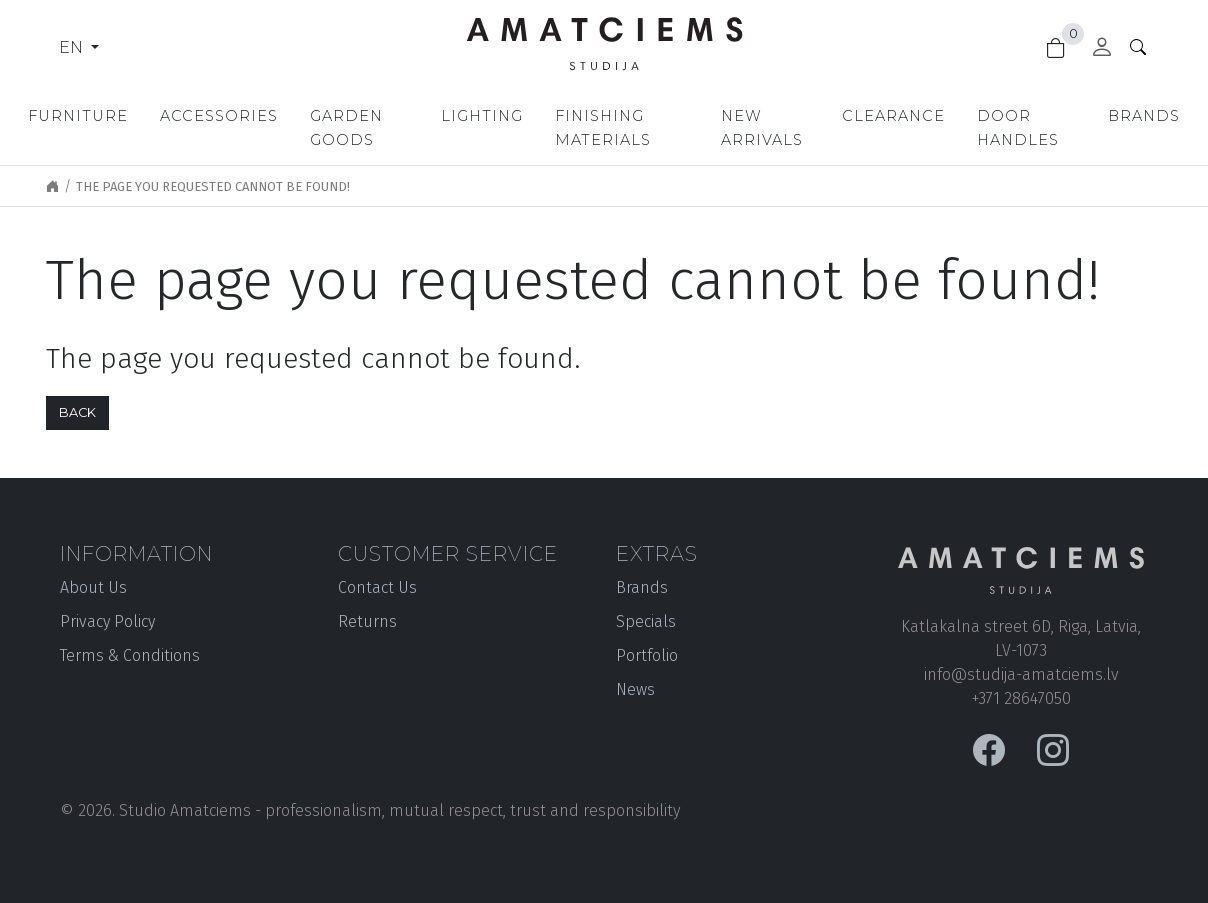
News (635, 689)
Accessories (219, 116)
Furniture (78, 116)
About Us (93, 587)
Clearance (893, 116)
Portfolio (647, 655)
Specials (646, 621)
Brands (1144, 116)
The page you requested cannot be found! (213, 186)
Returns (367, 621)
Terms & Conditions (130, 655)
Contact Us (377, 587)
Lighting (482, 116)
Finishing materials (603, 128)
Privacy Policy (107, 621)
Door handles (1018, 128)
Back (77, 412)
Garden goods (346, 128)
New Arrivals (762, 128)
